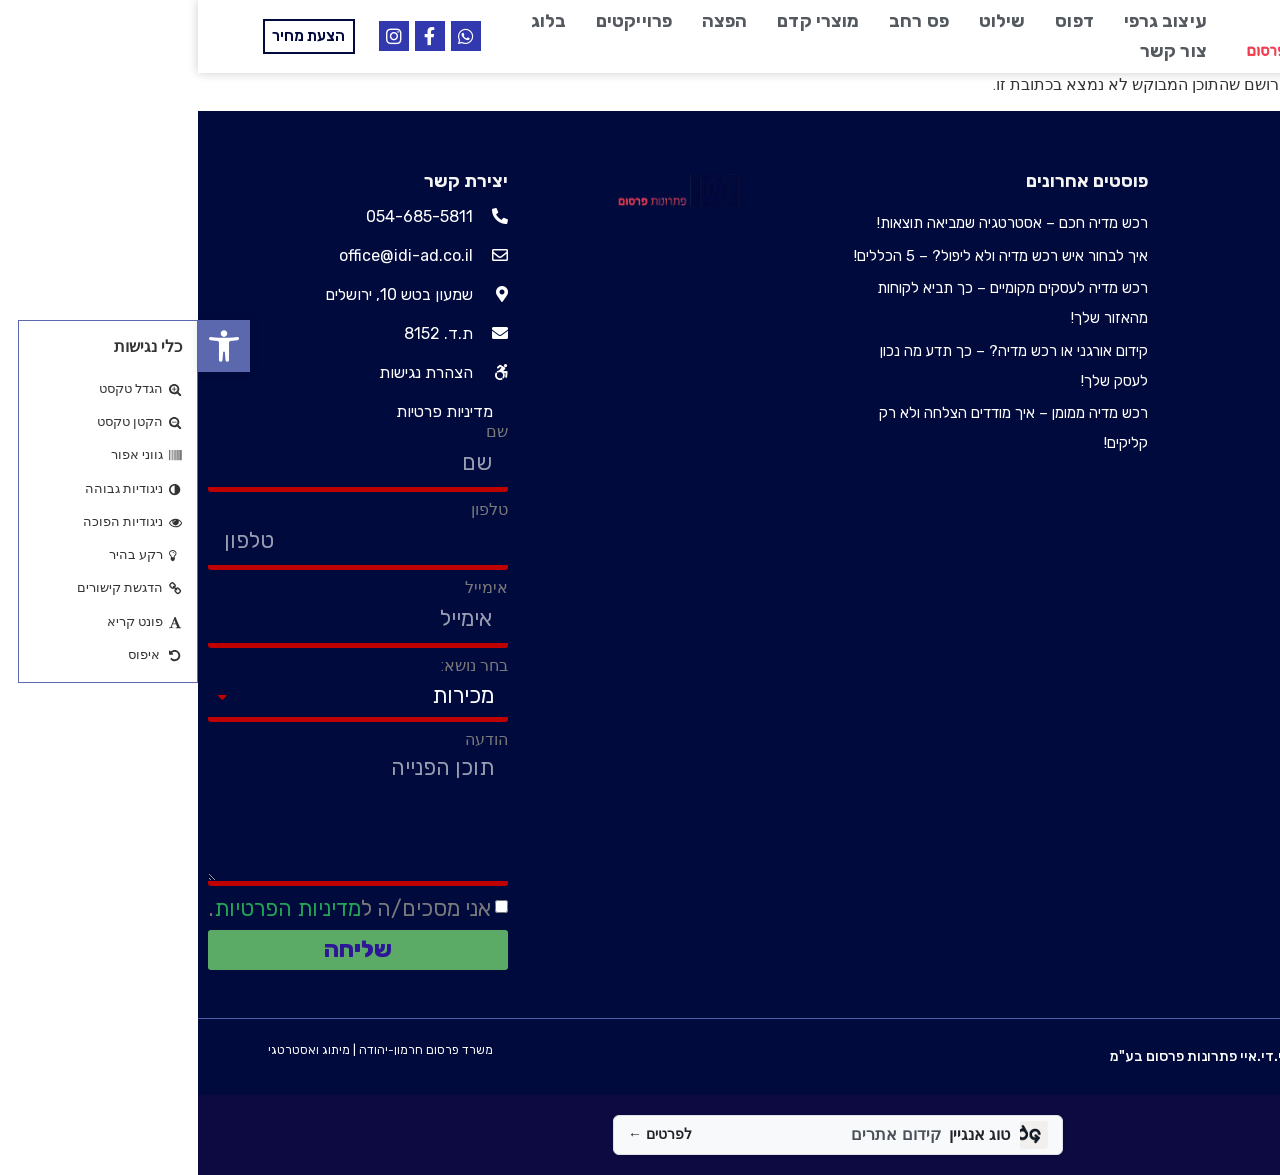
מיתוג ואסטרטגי (111, 1050)
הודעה (288, 740)
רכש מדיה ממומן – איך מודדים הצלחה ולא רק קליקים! (815, 428)
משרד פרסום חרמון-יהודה (228, 1050)
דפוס (876, 21)
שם (299, 432)
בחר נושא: (276, 666)
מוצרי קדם (620, 21)
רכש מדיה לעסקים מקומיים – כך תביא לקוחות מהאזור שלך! (814, 303)
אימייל (288, 588)
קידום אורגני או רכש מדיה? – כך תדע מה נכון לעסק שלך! (816, 366)
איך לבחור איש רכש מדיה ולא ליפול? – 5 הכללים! (803, 256)
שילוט (804, 21)
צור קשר (975, 51)
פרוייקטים (436, 21)
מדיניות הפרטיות (89, 908)
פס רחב (721, 21)
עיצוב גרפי (967, 21)
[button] (26, 346)
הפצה (526, 21)
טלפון (291, 510)
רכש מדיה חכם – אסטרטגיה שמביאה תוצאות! (814, 223)
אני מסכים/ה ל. (152, 908)
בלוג (350, 21)
